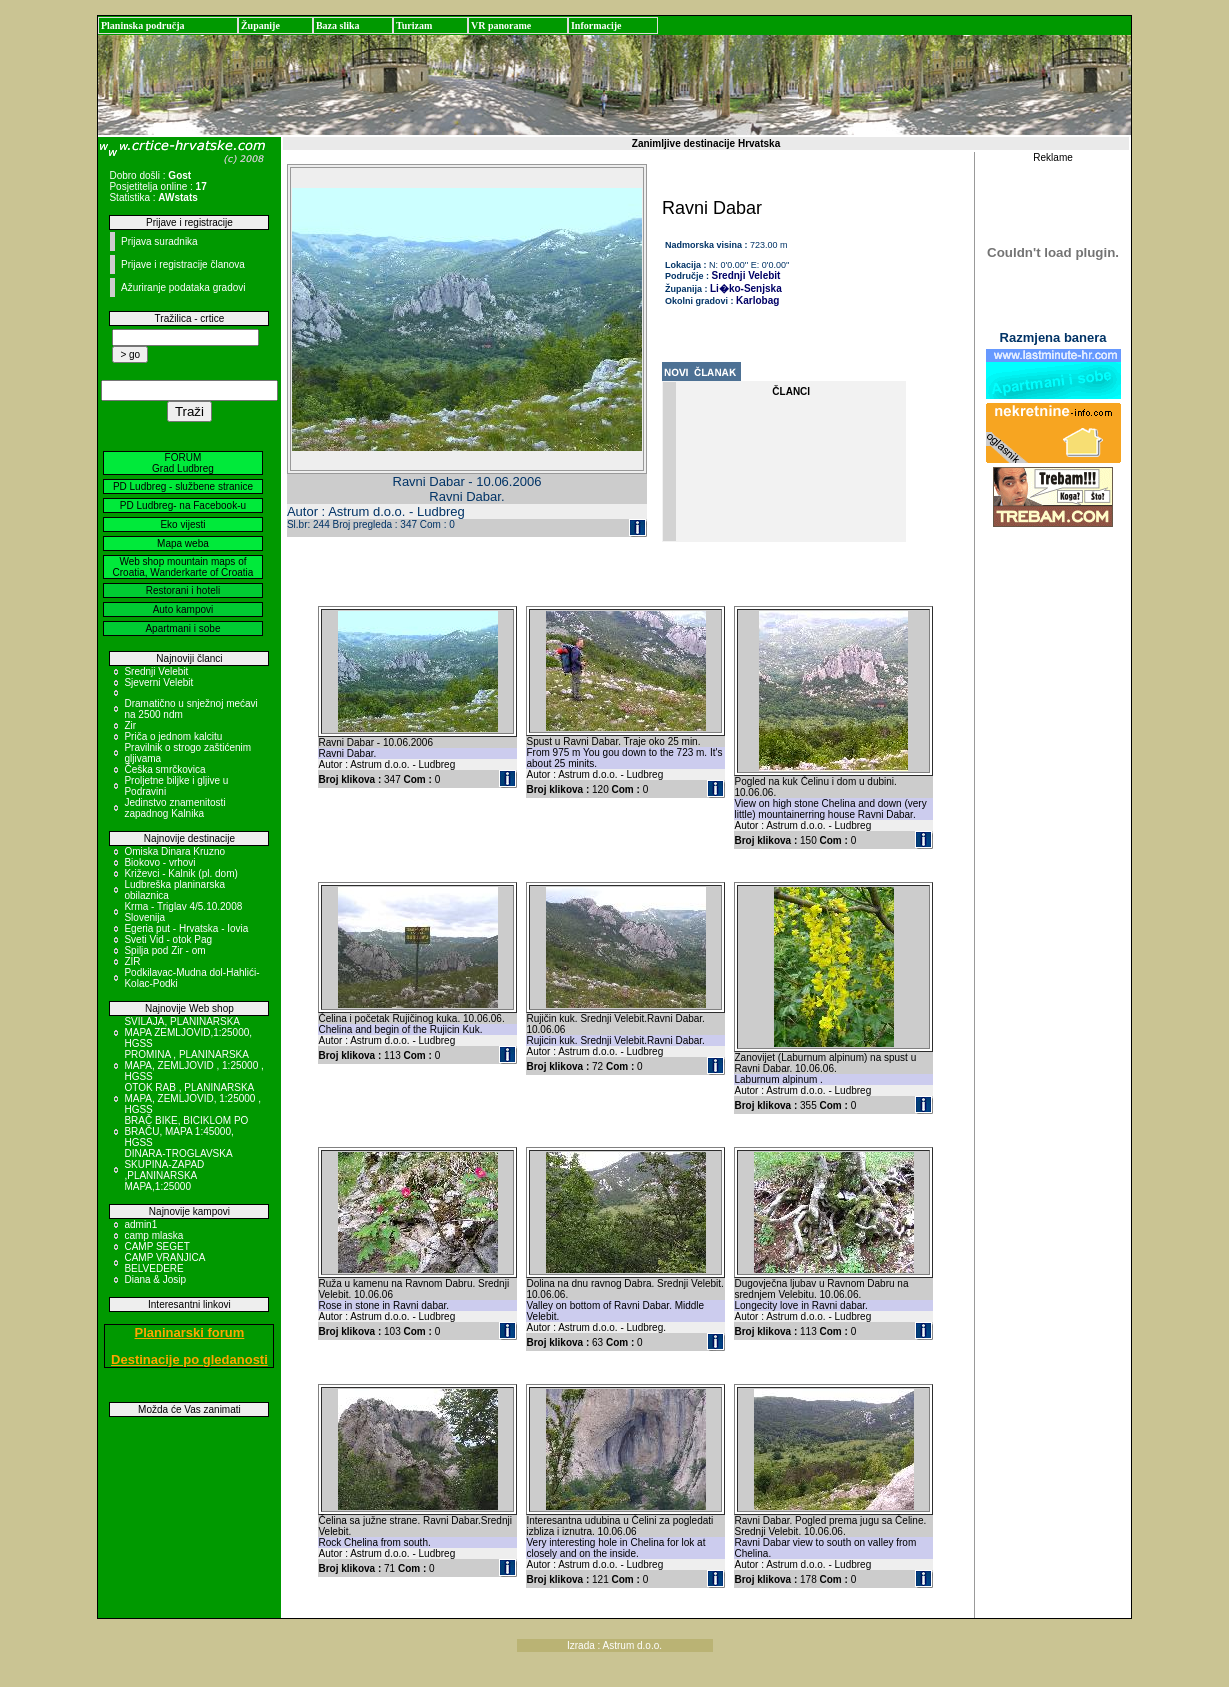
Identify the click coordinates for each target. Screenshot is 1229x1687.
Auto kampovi (183, 609)
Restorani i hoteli (183, 590)
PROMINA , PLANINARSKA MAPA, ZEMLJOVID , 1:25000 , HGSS (193, 1065)
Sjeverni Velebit (158, 682)
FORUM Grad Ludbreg (183, 463)
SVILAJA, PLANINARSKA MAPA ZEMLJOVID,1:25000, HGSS (188, 1032)
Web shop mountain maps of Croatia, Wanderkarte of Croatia (183, 567)
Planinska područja (143, 25)
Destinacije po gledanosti (189, 1359)
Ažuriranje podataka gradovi (183, 287)
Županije (260, 25)
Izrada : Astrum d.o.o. (614, 1645)
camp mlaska (153, 1235)
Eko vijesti (182, 524)
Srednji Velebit (156, 671)
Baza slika (338, 25)
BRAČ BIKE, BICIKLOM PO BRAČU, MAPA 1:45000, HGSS (186, 1131)
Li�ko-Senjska (746, 288)
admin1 (140, 1224)
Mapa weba (183, 543)
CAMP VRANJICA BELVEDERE (164, 1263)
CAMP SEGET (156, 1246)
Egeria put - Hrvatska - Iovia (186, 928)
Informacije (596, 25)
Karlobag (757, 300)
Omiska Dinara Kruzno (174, 851)
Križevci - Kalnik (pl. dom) (180, 873)
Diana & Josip (155, 1279)
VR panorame (501, 25)
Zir (130, 725)
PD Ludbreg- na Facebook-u (183, 505)
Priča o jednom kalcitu (173, 736)
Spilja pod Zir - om (164, 950)
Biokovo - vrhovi (159, 862)
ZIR (132, 961)
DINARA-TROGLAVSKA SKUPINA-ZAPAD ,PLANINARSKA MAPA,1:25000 (178, 1170)
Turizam (414, 25)
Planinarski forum (190, 1332)
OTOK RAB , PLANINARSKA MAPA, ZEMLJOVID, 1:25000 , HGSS (192, 1098)
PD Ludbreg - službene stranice (183, 486)
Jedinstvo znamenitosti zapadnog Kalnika (174, 808)
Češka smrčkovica (164, 769)
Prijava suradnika (159, 241)
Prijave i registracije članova (183, 264)
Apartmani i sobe (182, 628)
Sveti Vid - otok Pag (168, 939)
